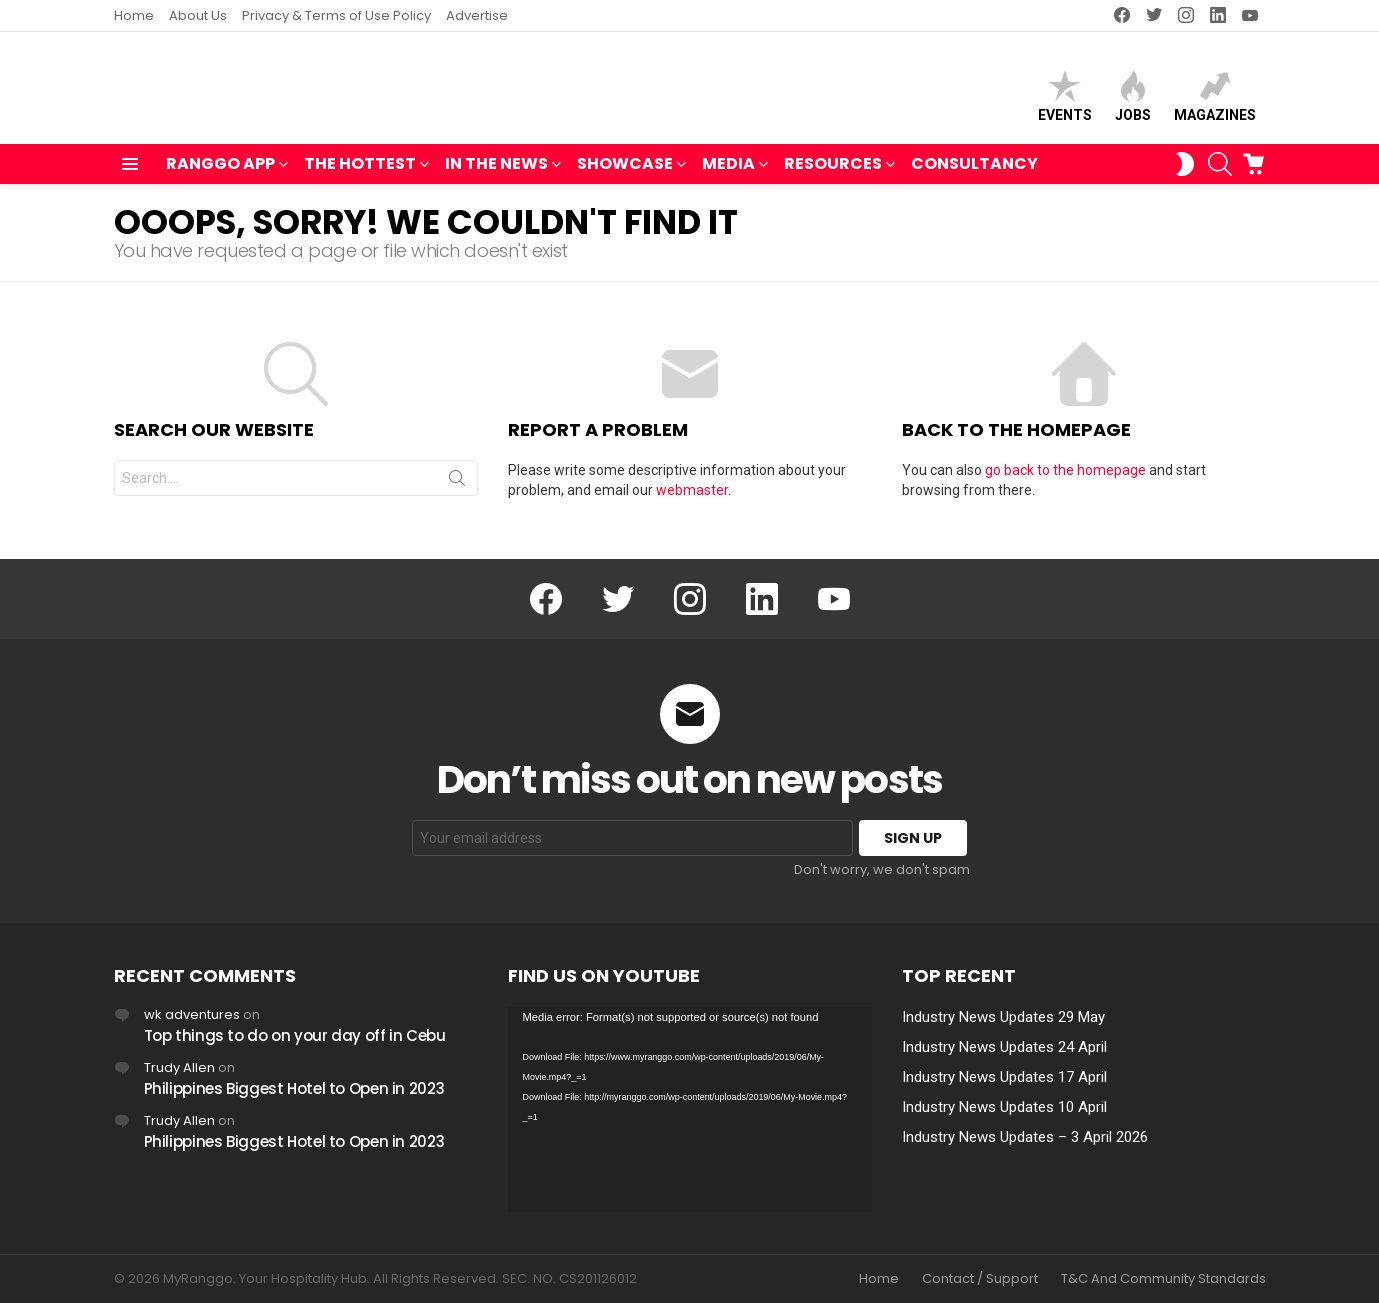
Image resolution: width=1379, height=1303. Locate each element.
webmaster (692, 499)
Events (1065, 100)
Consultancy (974, 172)
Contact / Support (980, 1279)
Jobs (1133, 100)
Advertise (477, 15)
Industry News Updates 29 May (1003, 1017)
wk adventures (192, 1014)
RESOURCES (833, 174)
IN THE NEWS (496, 174)
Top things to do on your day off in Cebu (295, 1035)
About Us (198, 15)
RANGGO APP (220, 174)
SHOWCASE (625, 174)
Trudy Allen (179, 1067)
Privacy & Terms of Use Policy (336, 15)
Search (457, 491)
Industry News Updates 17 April (1004, 1077)
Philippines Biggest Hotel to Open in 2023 (294, 1088)
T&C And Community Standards (1163, 1279)
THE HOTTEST (360, 174)
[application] (690, 1109)
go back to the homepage (1065, 479)
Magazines (1215, 100)
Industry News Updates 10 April (1004, 1107)
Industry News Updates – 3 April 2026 (1025, 1137)
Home (134, 15)
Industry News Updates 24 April (1004, 1047)
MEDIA (728, 174)
